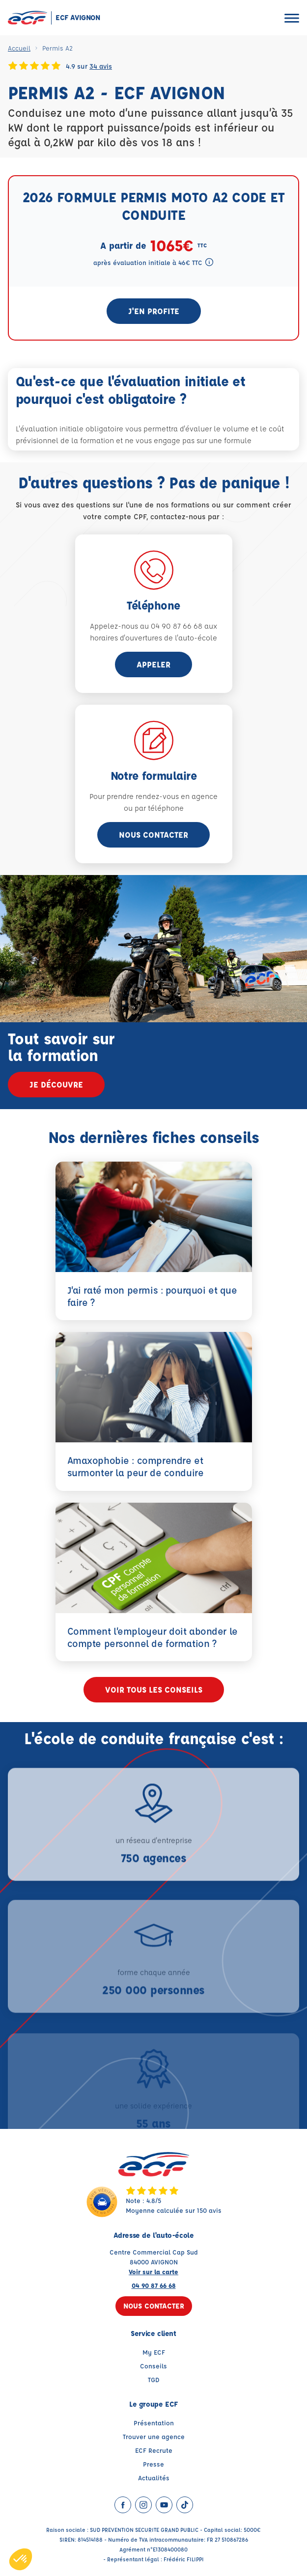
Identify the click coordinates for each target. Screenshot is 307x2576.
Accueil (19, 48)
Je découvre (56, 1084)
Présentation (154, 2422)
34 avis (100, 65)
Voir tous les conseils (153, 1689)
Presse (153, 2464)
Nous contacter (153, 834)
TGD (154, 2379)
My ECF (153, 2352)
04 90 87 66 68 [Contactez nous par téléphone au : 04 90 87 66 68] (154, 2285)
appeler (153, 664)
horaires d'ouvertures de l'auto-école (153, 637)
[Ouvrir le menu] (291, 18)
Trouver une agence (154, 2436)
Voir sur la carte (153, 2271)
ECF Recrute (153, 2450)
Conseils (153, 2366)
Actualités (153, 2477)
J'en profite (153, 311)
